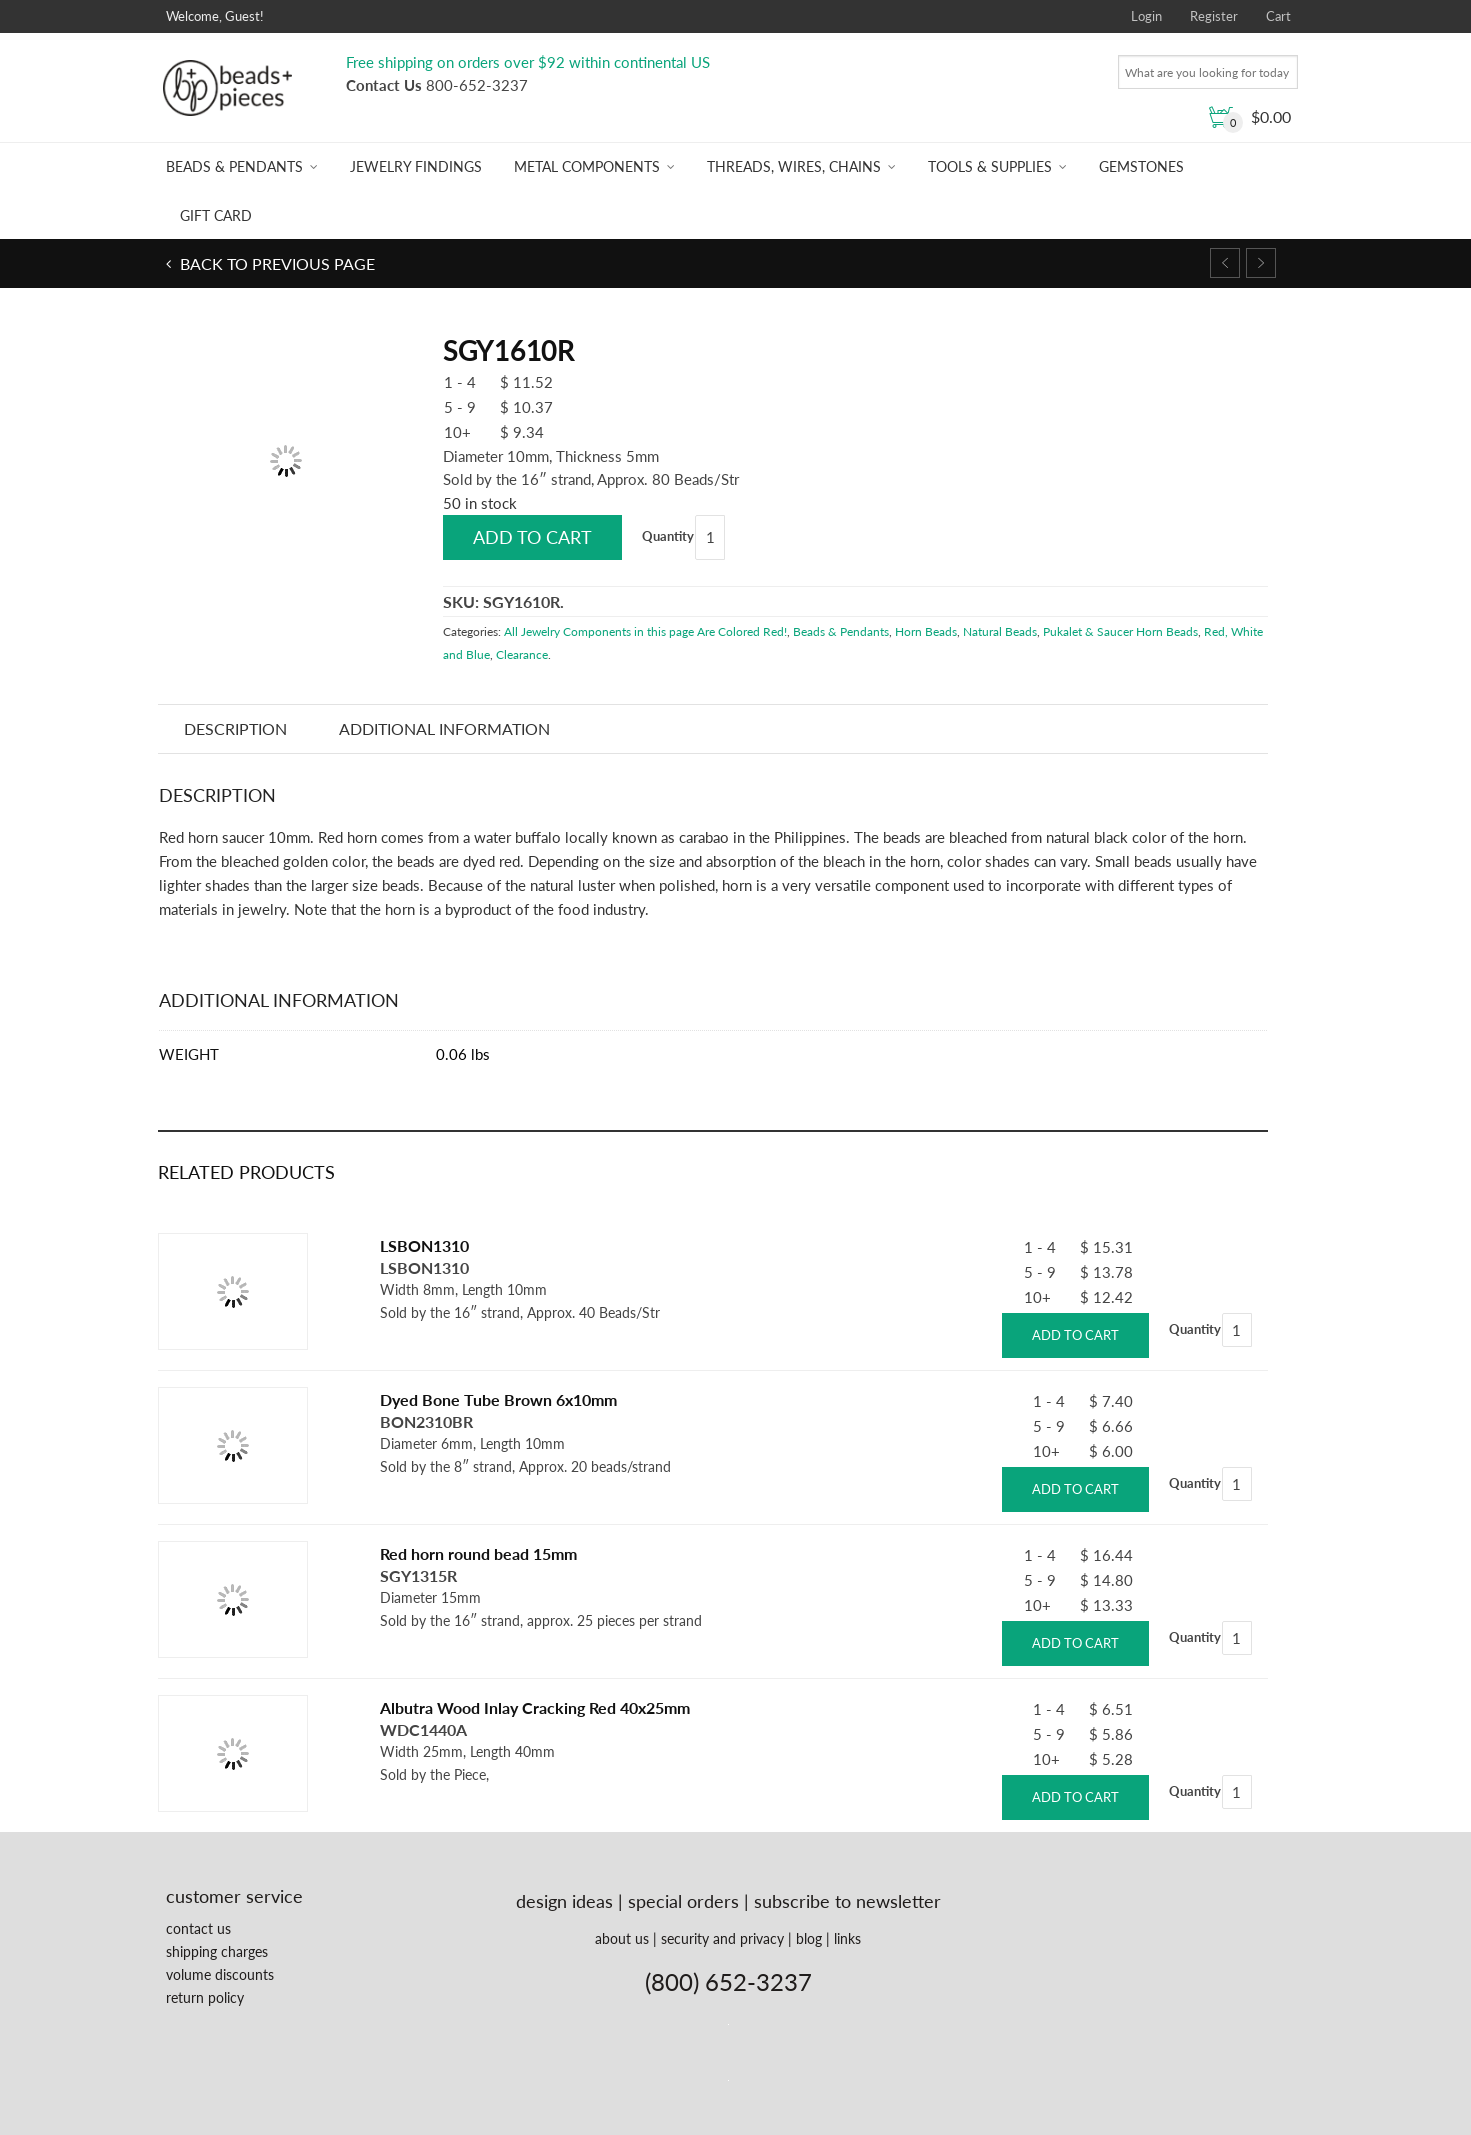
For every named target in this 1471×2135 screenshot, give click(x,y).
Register (1214, 16)
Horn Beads (926, 631)
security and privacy (722, 1938)
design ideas (564, 1901)
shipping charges (217, 1951)
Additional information (444, 728)
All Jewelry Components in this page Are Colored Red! (645, 631)
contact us (198, 1928)
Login (1146, 16)
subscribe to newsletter (847, 1901)
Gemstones (1141, 166)
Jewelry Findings (416, 166)
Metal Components (587, 166)
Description (235, 728)
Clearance (522, 654)
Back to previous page (275, 263)
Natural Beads (1000, 631)
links (847, 1938)
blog (809, 1938)
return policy (205, 1997)
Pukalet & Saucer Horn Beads (1120, 631)
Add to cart (532, 537)
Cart (1278, 16)
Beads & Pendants (234, 166)
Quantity (668, 536)
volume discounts (220, 1974)
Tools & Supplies (990, 166)
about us (622, 1938)
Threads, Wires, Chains (794, 166)
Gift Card (216, 215)
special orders (683, 1901)
